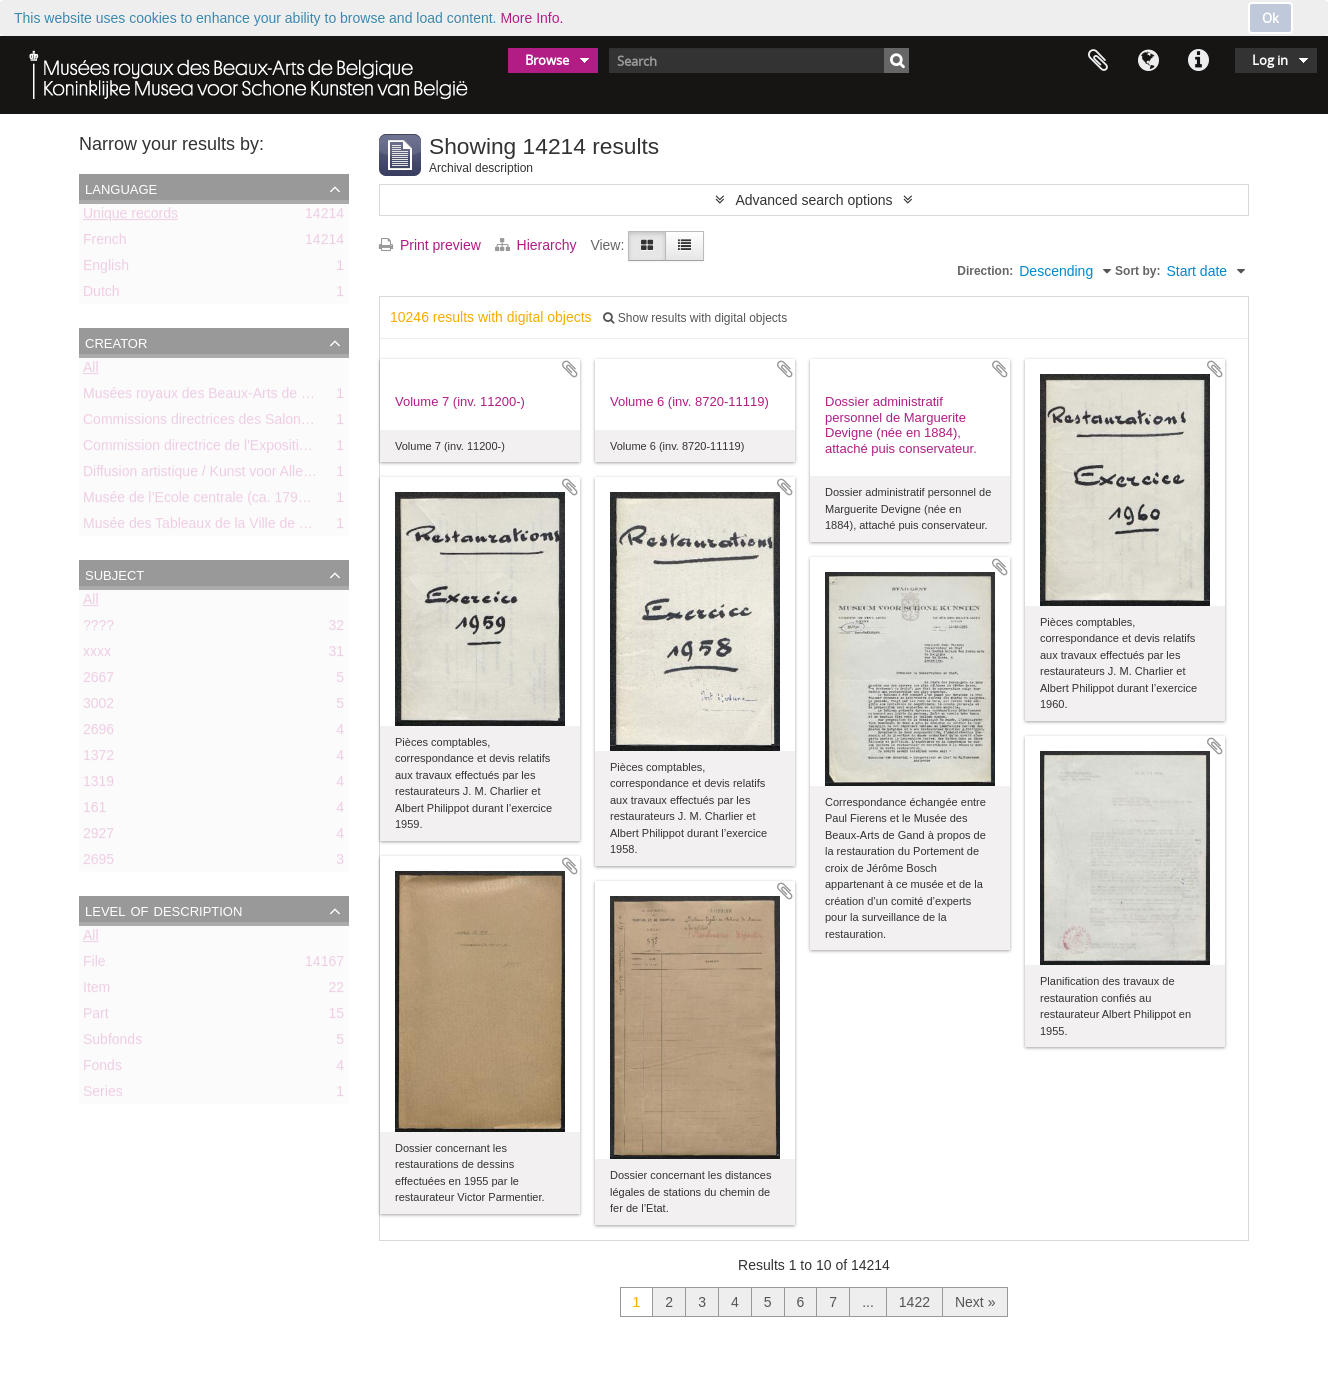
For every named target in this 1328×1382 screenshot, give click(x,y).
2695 (98, 863)
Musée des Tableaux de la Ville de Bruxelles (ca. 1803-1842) (271, 527)
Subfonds (112, 1043)
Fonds (102, 1069)
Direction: (985, 271)
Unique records (130, 217)
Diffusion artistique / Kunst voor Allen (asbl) (216, 475)
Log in (1270, 60)
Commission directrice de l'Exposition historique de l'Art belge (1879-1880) (313, 449)
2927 (98, 837)
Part (96, 1017)
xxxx (97, 655)
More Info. (531, 18)
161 (94, 811)
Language (1148, 61)
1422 (914, 1302)
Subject (114, 574)
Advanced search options (813, 200)
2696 (98, 733)
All (91, 371)
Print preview (430, 245)
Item (96, 991)
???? (98, 629)
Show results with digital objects (695, 318)
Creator (116, 342)
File (94, 965)
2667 (98, 681)
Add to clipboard (570, 369)
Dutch (101, 295)
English (106, 269)
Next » (975, 1302)
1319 (98, 785)
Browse (547, 60)
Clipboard (1098, 61)
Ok (1270, 18)
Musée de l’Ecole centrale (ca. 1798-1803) (214, 501)
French (105, 243)
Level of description (163, 910)
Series (103, 1095)
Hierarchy (538, 245)
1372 (98, 759)
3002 (98, 707)
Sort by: (1137, 271)
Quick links (1198, 61)
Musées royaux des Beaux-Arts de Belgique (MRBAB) (250, 397)
